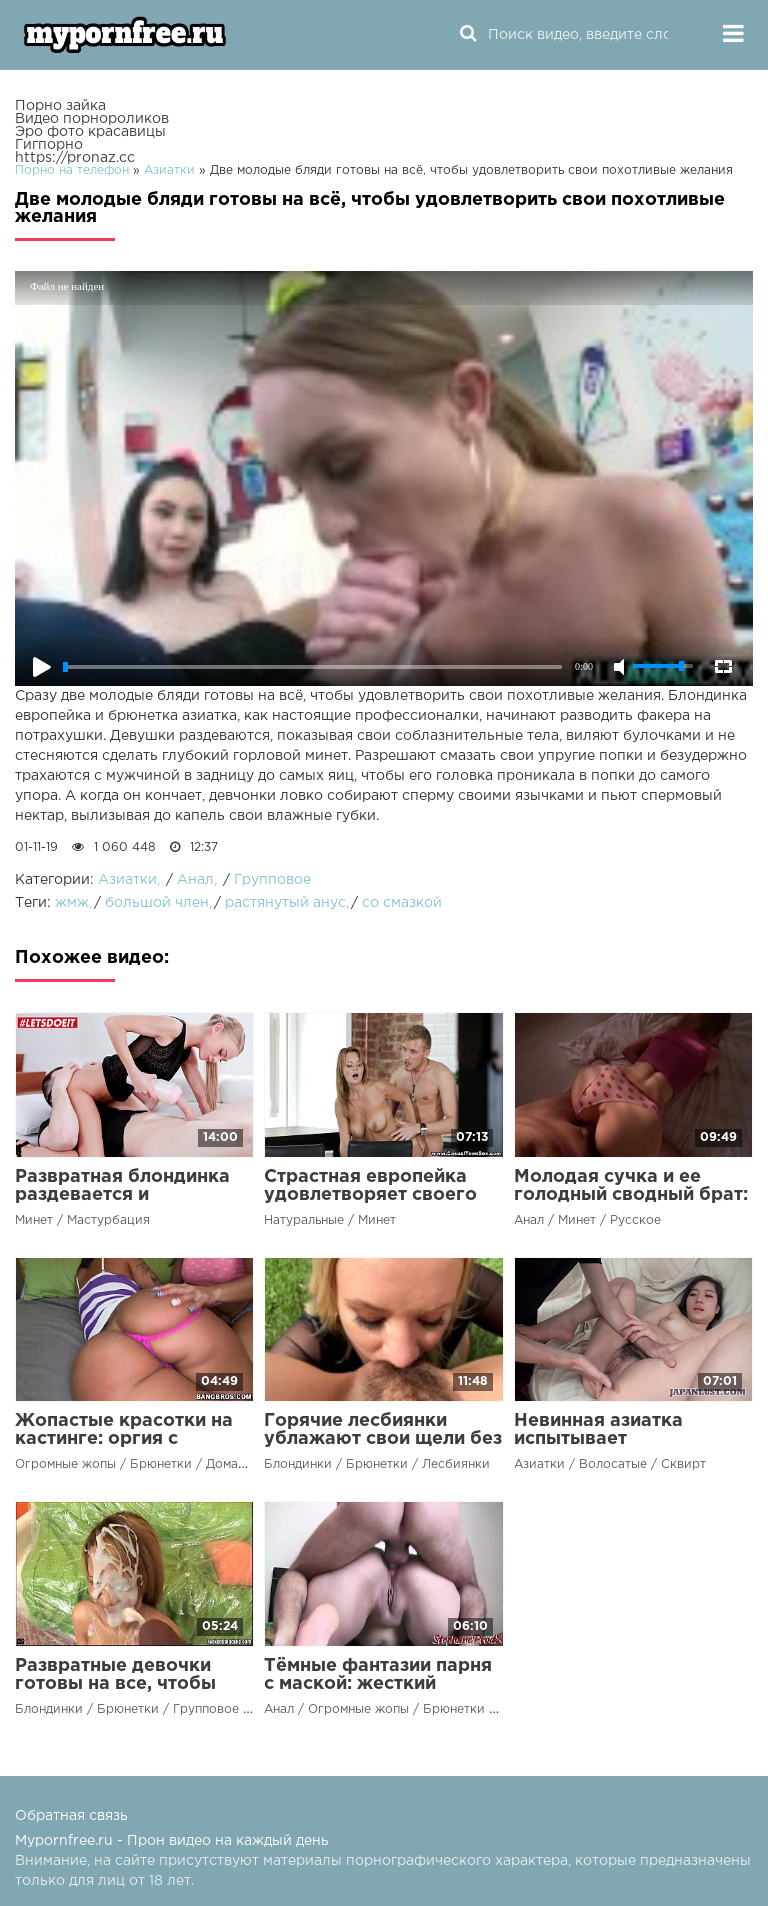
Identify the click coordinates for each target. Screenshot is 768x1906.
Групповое (272, 880)
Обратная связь (71, 1816)
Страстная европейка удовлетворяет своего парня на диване (370, 1195)
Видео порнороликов (92, 119)
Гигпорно (49, 145)
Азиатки (127, 880)
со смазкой (402, 903)
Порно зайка (60, 106)
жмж (72, 903)
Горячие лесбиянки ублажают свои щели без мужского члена (383, 1439)
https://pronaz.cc (75, 158)
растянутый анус (285, 903)
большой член (157, 903)
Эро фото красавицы (90, 132)
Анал (195, 880)
